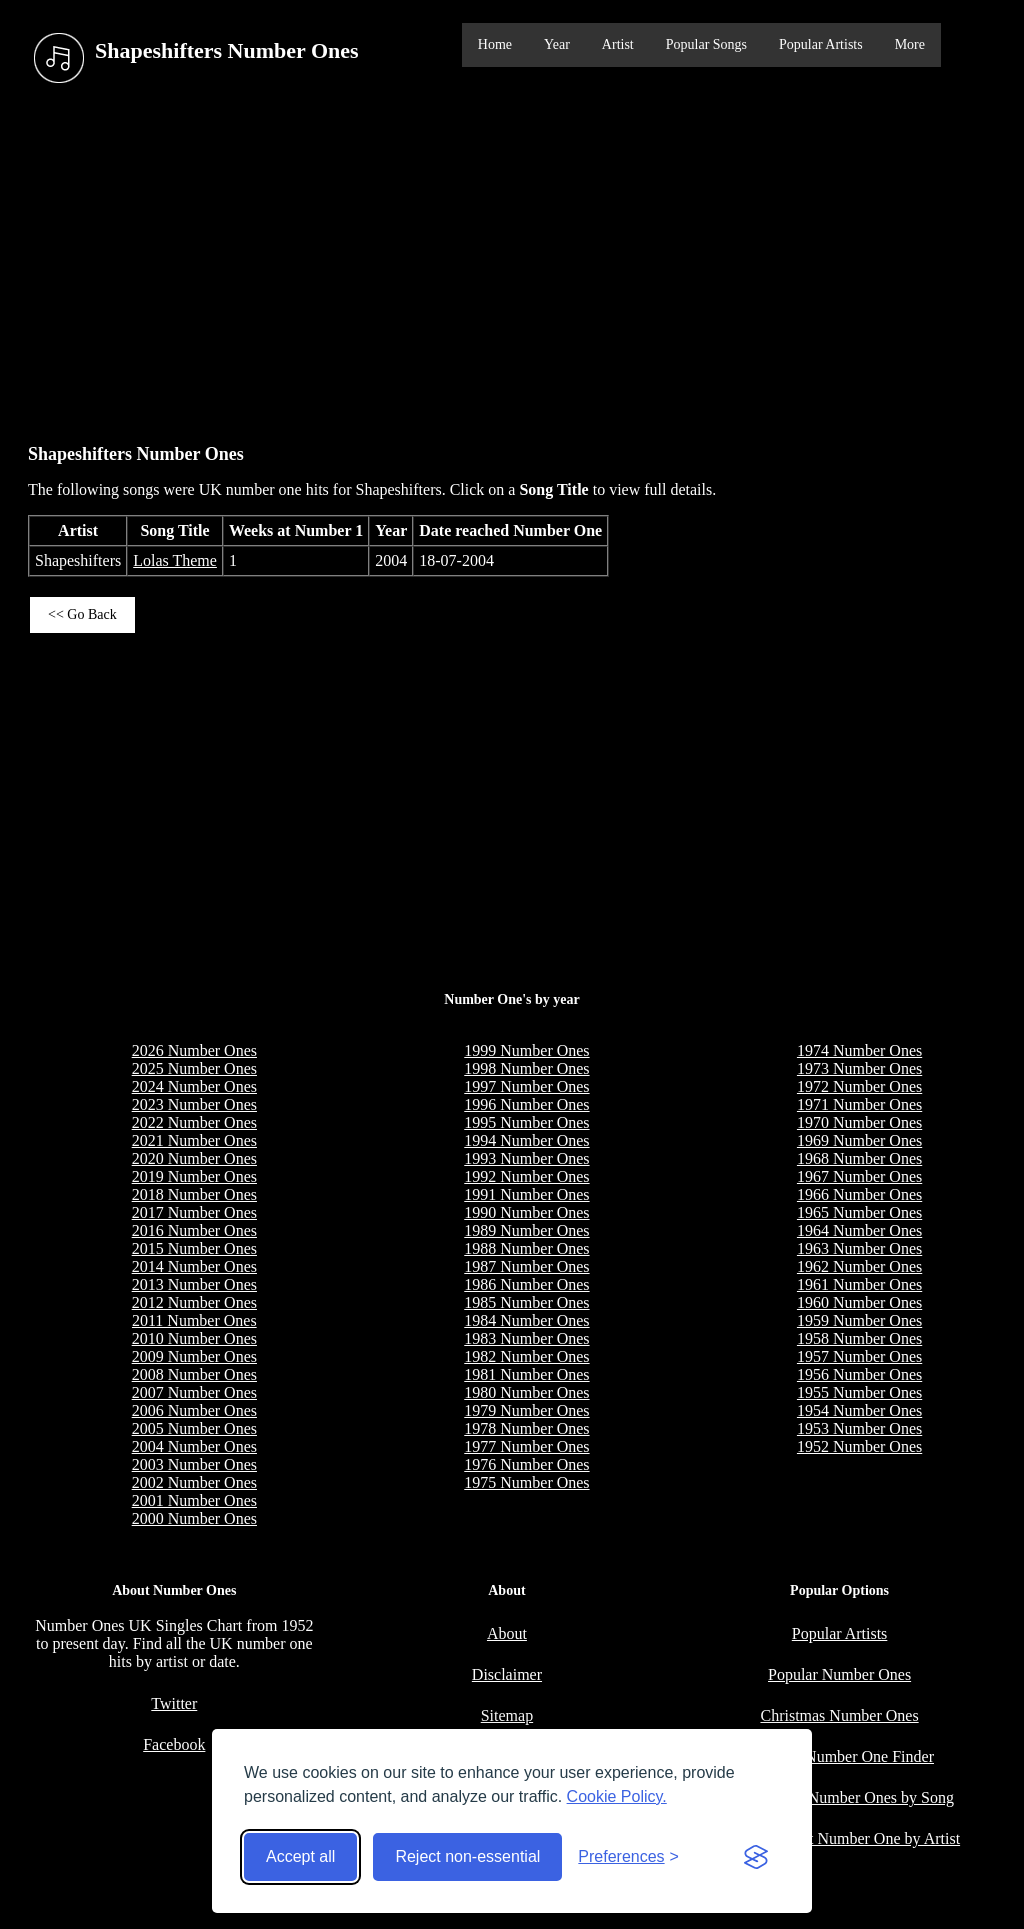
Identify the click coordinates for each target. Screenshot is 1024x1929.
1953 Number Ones (859, 1428)
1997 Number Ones (526, 1086)
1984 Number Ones (526, 1320)
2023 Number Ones (194, 1104)
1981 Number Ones (526, 1374)
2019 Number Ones (194, 1176)
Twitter (174, 1703)
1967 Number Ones (859, 1176)
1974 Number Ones (859, 1050)
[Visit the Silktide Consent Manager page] (756, 1857)
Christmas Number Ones (839, 1715)
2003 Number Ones (194, 1464)
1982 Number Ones (526, 1356)
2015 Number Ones (194, 1248)
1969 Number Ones (859, 1140)
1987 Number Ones (526, 1266)
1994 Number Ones (526, 1140)
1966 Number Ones (859, 1194)
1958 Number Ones (859, 1338)
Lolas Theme (175, 560)
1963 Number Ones (859, 1248)
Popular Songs (706, 44)
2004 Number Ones (194, 1446)
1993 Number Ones (526, 1158)
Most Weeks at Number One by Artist (839, 1838)
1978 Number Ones (526, 1428)
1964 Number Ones (859, 1230)
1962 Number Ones (859, 1266)
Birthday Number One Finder (839, 1756)
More (910, 44)
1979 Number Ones (526, 1410)
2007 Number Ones (194, 1392)
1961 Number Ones (859, 1284)
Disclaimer (507, 1674)
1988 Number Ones (526, 1248)
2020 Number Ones (194, 1158)
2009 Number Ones (194, 1356)
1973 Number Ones (859, 1068)
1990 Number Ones (526, 1212)
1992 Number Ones (526, 1176)
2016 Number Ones (194, 1230)
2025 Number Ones (194, 1068)
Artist (618, 44)
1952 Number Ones (859, 1446)
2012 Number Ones (194, 1302)
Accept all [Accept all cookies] (300, 1856)
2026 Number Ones (194, 1050)
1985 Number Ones (526, 1302)
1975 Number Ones (526, 1482)
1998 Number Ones (526, 1068)
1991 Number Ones (526, 1194)
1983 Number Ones (526, 1338)
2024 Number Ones (194, 1086)
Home (495, 44)
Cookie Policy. (617, 1796)
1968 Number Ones (859, 1158)
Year (557, 44)
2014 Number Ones (194, 1266)
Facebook (174, 1744)
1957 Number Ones (859, 1356)
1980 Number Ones (526, 1392)
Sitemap (507, 1715)
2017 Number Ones (194, 1212)
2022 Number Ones (194, 1122)
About (507, 1633)
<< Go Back (82, 614)
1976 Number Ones (526, 1464)
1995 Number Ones (526, 1122)
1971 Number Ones (859, 1104)
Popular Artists (821, 44)
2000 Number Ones (194, 1518)
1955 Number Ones (859, 1392)
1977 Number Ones (526, 1446)
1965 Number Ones (859, 1212)
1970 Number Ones (859, 1122)
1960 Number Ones (859, 1302)
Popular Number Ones (839, 1674)
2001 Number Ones (194, 1500)
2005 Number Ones (194, 1428)
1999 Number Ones (526, 1050)
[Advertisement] (512, 259)
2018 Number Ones (194, 1194)
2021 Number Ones (194, 1140)
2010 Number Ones (194, 1338)
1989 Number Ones (526, 1230)
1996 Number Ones (526, 1104)
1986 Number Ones (526, 1284)
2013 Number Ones (194, 1284)
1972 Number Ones (859, 1086)
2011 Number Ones (194, 1320)
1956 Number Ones (859, 1374)
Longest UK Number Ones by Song (839, 1797)
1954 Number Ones (859, 1410)
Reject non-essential (467, 1856)
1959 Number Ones (859, 1320)
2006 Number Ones (194, 1410)
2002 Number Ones (194, 1482)
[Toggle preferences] (628, 1857)
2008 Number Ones (194, 1374)
